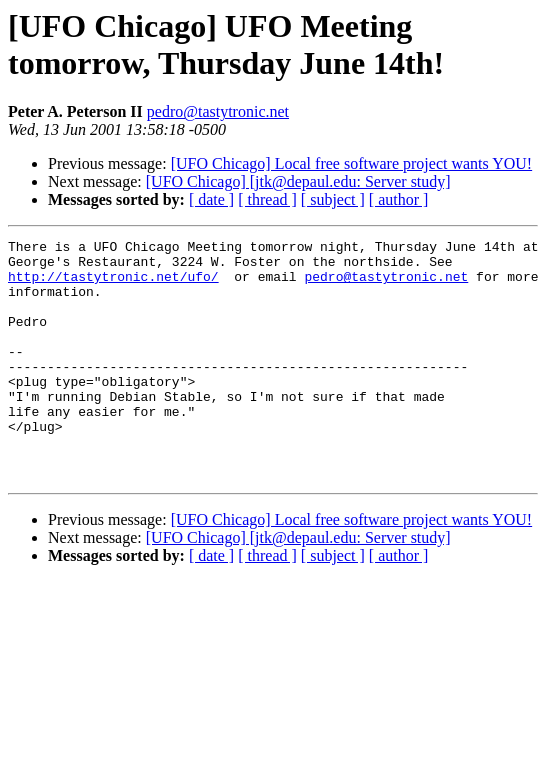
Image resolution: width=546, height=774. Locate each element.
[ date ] (211, 199)
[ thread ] (267, 199)
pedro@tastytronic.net (218, 111)
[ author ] (399, 199)
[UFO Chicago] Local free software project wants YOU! (352, 163)
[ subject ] (333, 199)
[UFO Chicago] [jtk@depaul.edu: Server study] (298, 181)
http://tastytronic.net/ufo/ (113, 285)
